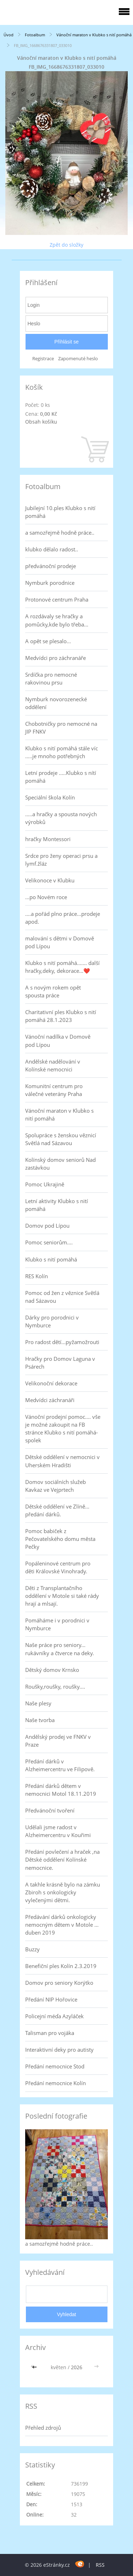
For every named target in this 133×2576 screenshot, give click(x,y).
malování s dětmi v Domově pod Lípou (59, 942)
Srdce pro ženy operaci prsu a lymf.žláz (61, 859)
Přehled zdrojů (43, 2427)
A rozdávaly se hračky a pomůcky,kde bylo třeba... (56, 620)
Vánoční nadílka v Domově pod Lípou (57, 1040)
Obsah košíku (41, 421)
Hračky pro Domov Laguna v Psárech (60, 1362)
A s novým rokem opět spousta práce (53, 991)
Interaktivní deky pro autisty (59, 2049)
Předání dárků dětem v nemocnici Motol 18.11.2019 (60, 1789)
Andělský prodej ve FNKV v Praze (58, 1740)
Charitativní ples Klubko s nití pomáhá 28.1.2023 (60, 1015)
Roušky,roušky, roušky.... (55, 1686)
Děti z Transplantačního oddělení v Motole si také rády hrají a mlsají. (62, 1595)
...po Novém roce (46, 897)
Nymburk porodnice (49, 582)
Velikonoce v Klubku (49, 880)
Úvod (8, 34)
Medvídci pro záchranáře (55, 657)
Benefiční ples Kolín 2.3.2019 (60, 1965)
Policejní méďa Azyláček (54, 2016)
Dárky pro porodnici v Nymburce (52, 1321)
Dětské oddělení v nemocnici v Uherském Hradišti (62, 1460)
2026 (76, 2367)
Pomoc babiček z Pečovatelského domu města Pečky (60, 1538)
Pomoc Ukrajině (44, 1184)
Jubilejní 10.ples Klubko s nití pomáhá (60, 511)
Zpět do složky (66, 244)
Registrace (43, 359)
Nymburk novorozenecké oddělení (56, 703)
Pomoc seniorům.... (49, 1242)
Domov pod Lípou (47, 1225)
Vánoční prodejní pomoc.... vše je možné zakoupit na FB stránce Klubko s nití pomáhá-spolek (62, 1428)
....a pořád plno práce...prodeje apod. (62, 917)
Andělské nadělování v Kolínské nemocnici (52, 1065)
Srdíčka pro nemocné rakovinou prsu (51, 678)
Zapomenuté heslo (78, 359)
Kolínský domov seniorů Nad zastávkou (60, 1163)
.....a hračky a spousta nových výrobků (61, 817)
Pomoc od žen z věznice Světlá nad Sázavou (62, 1296)
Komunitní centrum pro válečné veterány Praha (54, 1089)
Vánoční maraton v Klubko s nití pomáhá (94, 34)
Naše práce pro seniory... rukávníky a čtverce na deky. (59, 1648)
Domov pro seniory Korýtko (59, 1982)
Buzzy (32, 1949)
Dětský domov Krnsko (52, 1669)
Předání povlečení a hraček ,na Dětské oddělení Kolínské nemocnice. (62, 1859)
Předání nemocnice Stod (54, 2066)
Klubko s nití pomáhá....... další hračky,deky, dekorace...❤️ (62, 966)
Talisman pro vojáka (49, 2032)
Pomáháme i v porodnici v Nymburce (57, 1624)
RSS (100, 2564)
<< (35, 2367)
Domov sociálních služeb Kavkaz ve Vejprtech (55, 1485)
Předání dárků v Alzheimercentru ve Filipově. (60, 1765)
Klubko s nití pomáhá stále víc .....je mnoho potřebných (61, 752)
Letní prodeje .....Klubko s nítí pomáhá (60, 776)
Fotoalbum (35, 34)
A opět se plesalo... (48, 641)
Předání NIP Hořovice (51, 1999)
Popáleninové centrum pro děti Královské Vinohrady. (57, 1567)
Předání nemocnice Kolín (55, 2083)
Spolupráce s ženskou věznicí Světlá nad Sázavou (60, 1139)
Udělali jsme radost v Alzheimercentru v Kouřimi (58, 1831)
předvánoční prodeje (50, 566)
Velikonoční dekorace (51, 1383)
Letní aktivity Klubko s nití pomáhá (56, 1204)
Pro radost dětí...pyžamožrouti (62, 1341)
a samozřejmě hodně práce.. (59, 532)
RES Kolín (36, 1276)
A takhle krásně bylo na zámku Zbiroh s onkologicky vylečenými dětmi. (62, 1892)
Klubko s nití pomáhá (51, 1259)
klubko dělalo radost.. (51, 549)
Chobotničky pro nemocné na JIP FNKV (61, 727)
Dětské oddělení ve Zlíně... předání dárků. (57, 1510)
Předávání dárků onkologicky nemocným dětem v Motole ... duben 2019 (62, 1924)
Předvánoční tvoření (49, 1810)
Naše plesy (38, 1703)
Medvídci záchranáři (49, 1400)
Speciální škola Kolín (50, 797)
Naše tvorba (40, 1720)
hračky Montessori (48, 839)
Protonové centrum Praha (56, 599)
